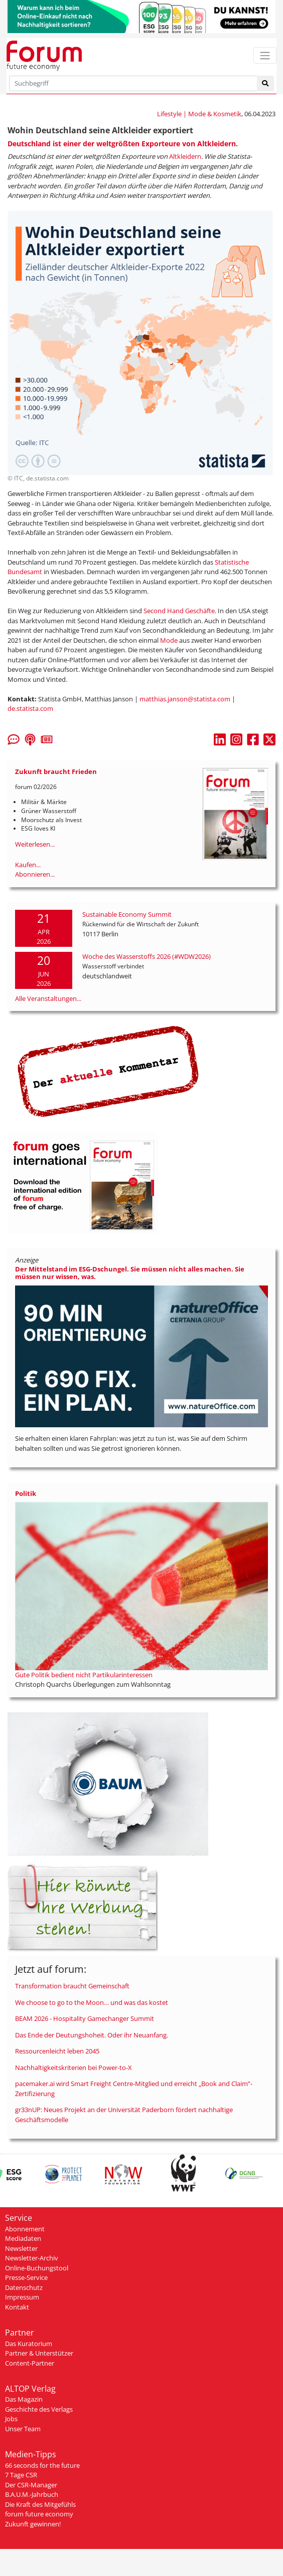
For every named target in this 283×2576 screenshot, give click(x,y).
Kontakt (17, 2306)
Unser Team (23, 2428)
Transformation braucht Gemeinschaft (72, 1985)
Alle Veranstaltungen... (48, 998)
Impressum (22, 2296)
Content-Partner (29, 2363)
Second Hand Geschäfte (179, 610)
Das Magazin (24, 2399)
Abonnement (25, 2228)
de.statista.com (30, 708)
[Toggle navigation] (264, 55)
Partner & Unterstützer (39, 2353)
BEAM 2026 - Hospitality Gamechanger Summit (84, 2018)
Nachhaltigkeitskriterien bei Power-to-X (73, 2067)
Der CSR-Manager (31, 2484)
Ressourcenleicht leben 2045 (57, 2050)
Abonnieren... (35, 874)
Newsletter (21, 2248)
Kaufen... (28, 864)
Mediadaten (23, 2238)
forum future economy (39, 2513)
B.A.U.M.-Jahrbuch (31, 2494)
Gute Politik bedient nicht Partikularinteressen (84, 1674)
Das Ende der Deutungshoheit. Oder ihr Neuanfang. (91, 2034)
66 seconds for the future (42, 2465)
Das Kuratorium (28, 2343)
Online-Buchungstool (36, 2267)
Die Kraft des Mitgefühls (40, 2504)
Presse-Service (26, 2277)
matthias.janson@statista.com (184, 698)
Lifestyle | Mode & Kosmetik (199, 113)
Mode (169, 640)
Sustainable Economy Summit (127, 914)
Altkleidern (185, 156)
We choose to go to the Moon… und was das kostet (91, 2002)
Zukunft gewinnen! (33, 2523)
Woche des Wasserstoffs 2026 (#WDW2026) (146, 956)
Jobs (11, 2418)
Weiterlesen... (35, 844)
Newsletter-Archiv (31, 2257)
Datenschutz (24, 2287)
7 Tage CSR (21, 2474)
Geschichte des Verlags (39, 2409)
